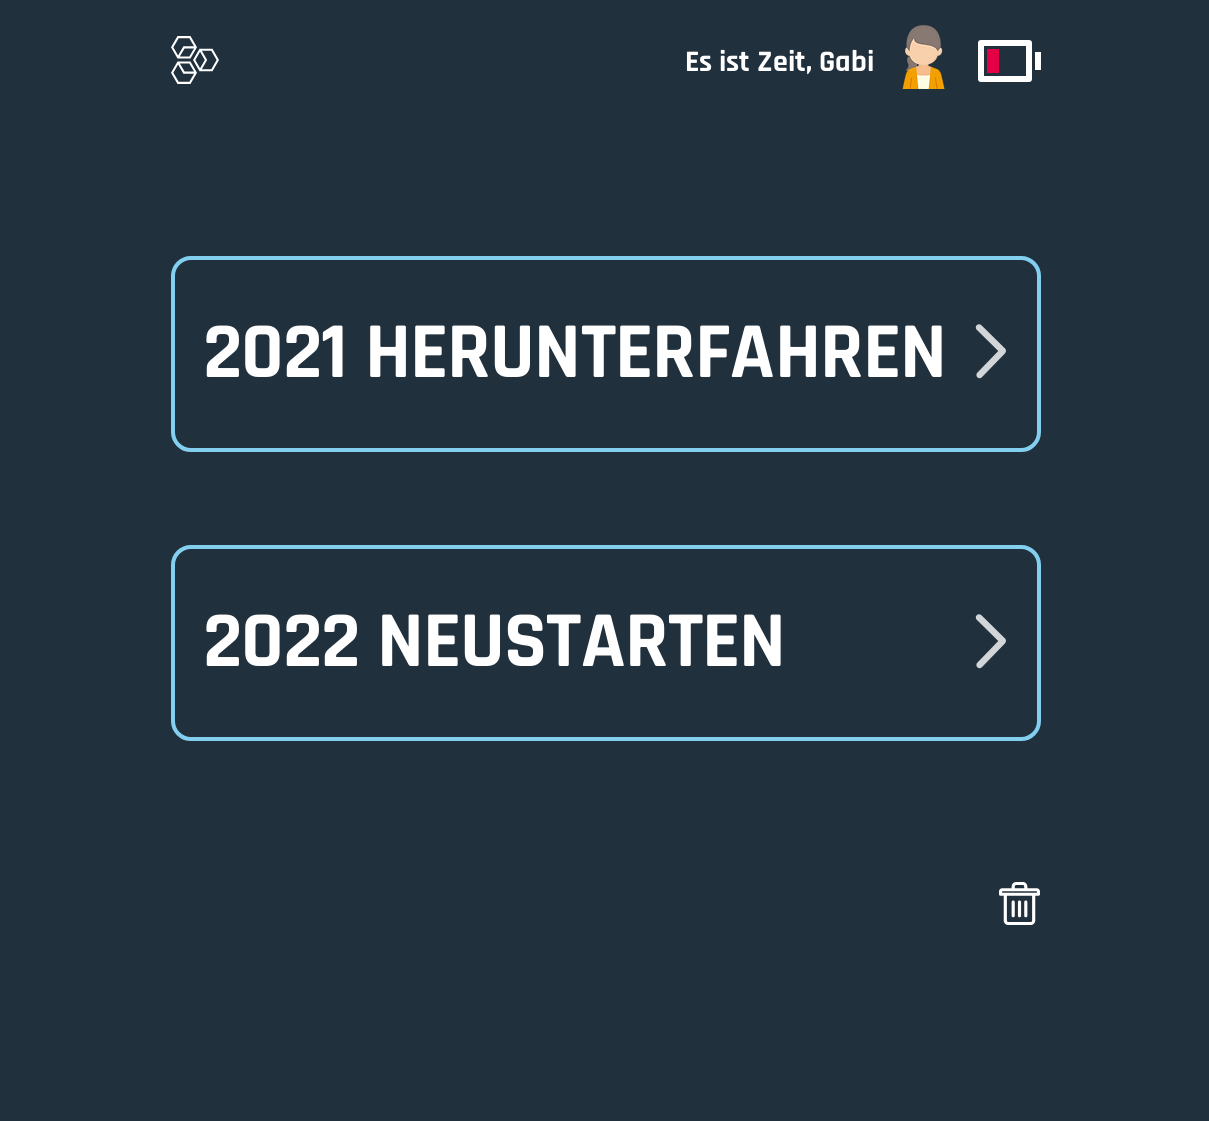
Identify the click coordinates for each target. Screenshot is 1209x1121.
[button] (605, 642)
